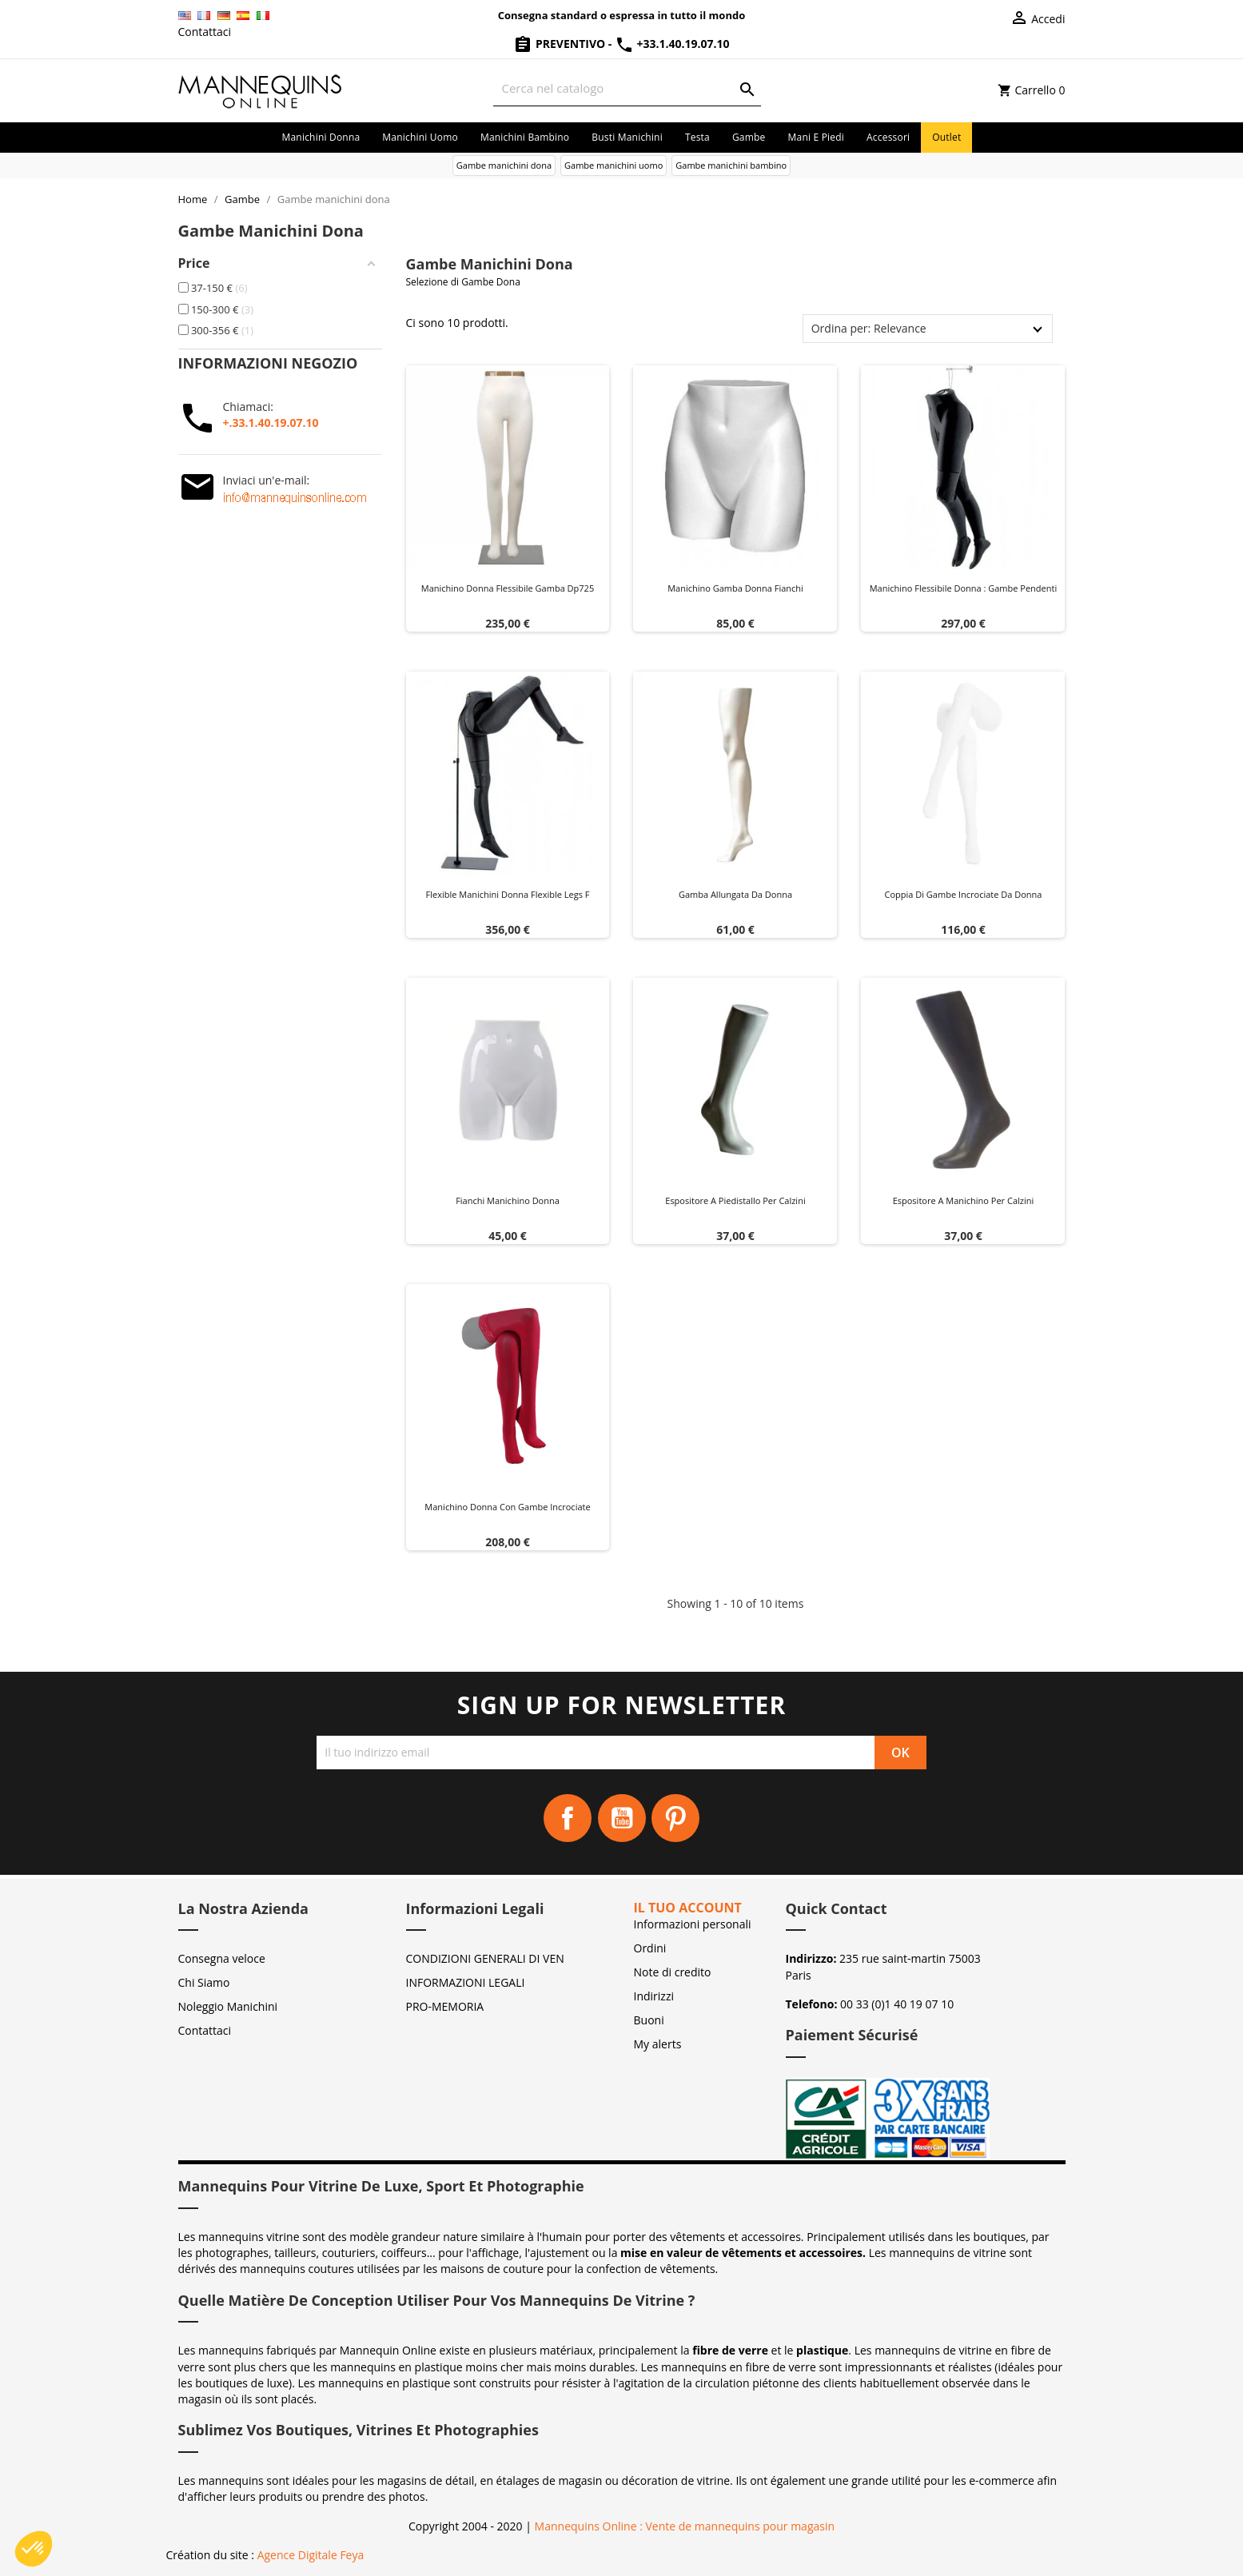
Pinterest (675, 1818)
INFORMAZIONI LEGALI (465, 1982)
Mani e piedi (816, 137)
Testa (697, 137)
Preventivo (560, 43)
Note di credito (672, 1972)
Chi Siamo (204, 1982)
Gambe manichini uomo (613, 165)
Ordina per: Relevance (868, 328)
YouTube (622, 1818)
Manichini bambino (524, 137)
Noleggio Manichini (228, 2006)
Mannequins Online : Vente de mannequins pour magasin (685, 2526)
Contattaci (205, 31)
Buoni (649, 2020)
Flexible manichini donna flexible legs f (508, 894)
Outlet (946, 137)
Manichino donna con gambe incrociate (507, 1507)
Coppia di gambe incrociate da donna (963, 894)
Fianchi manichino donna (508, 1200)
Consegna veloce (221, 1958)
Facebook (568, 1818)
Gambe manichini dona (504, 165)
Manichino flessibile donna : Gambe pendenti (964, 588)
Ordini (650, 1948)
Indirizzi (654, 1996)
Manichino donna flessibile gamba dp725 (507, 588)
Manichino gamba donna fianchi (735, 588)
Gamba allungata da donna (735, 894)
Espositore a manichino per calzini (963, 1200)
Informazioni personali (692, 1924)
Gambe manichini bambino (731, 165)
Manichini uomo (420, 137)
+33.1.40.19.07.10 (672, 43)
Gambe (749, 137)
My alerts (658, 2044)
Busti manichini (627, 137)
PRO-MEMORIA (445, 2006)
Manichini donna (321, 137)
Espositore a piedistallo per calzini (735, 1200)
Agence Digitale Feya (311, 2554)
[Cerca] (627, 88)
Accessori (888, 137)
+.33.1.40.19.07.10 (271, 422)
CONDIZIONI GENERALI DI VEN (485, 1958)
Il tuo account (688, 1907)
